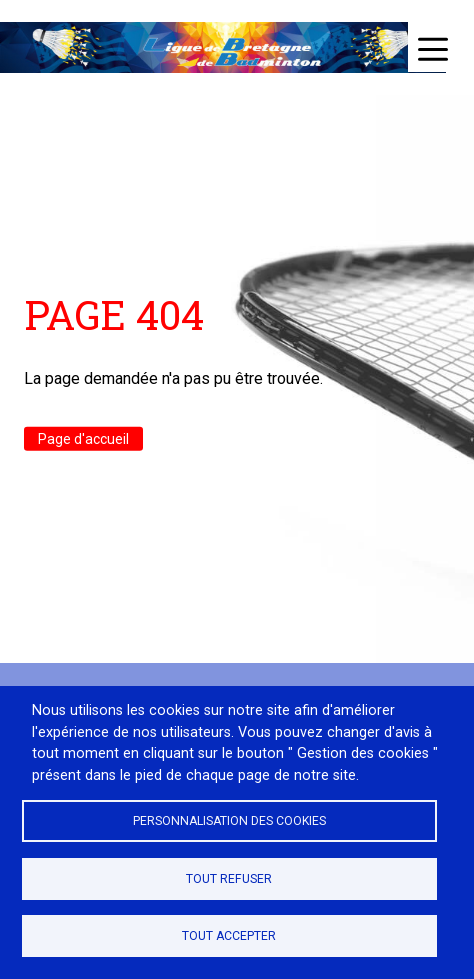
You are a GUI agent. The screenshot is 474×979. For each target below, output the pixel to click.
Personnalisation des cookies (229, 821)
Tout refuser (229, 879)
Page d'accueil (83, 439)
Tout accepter (229, 936)
